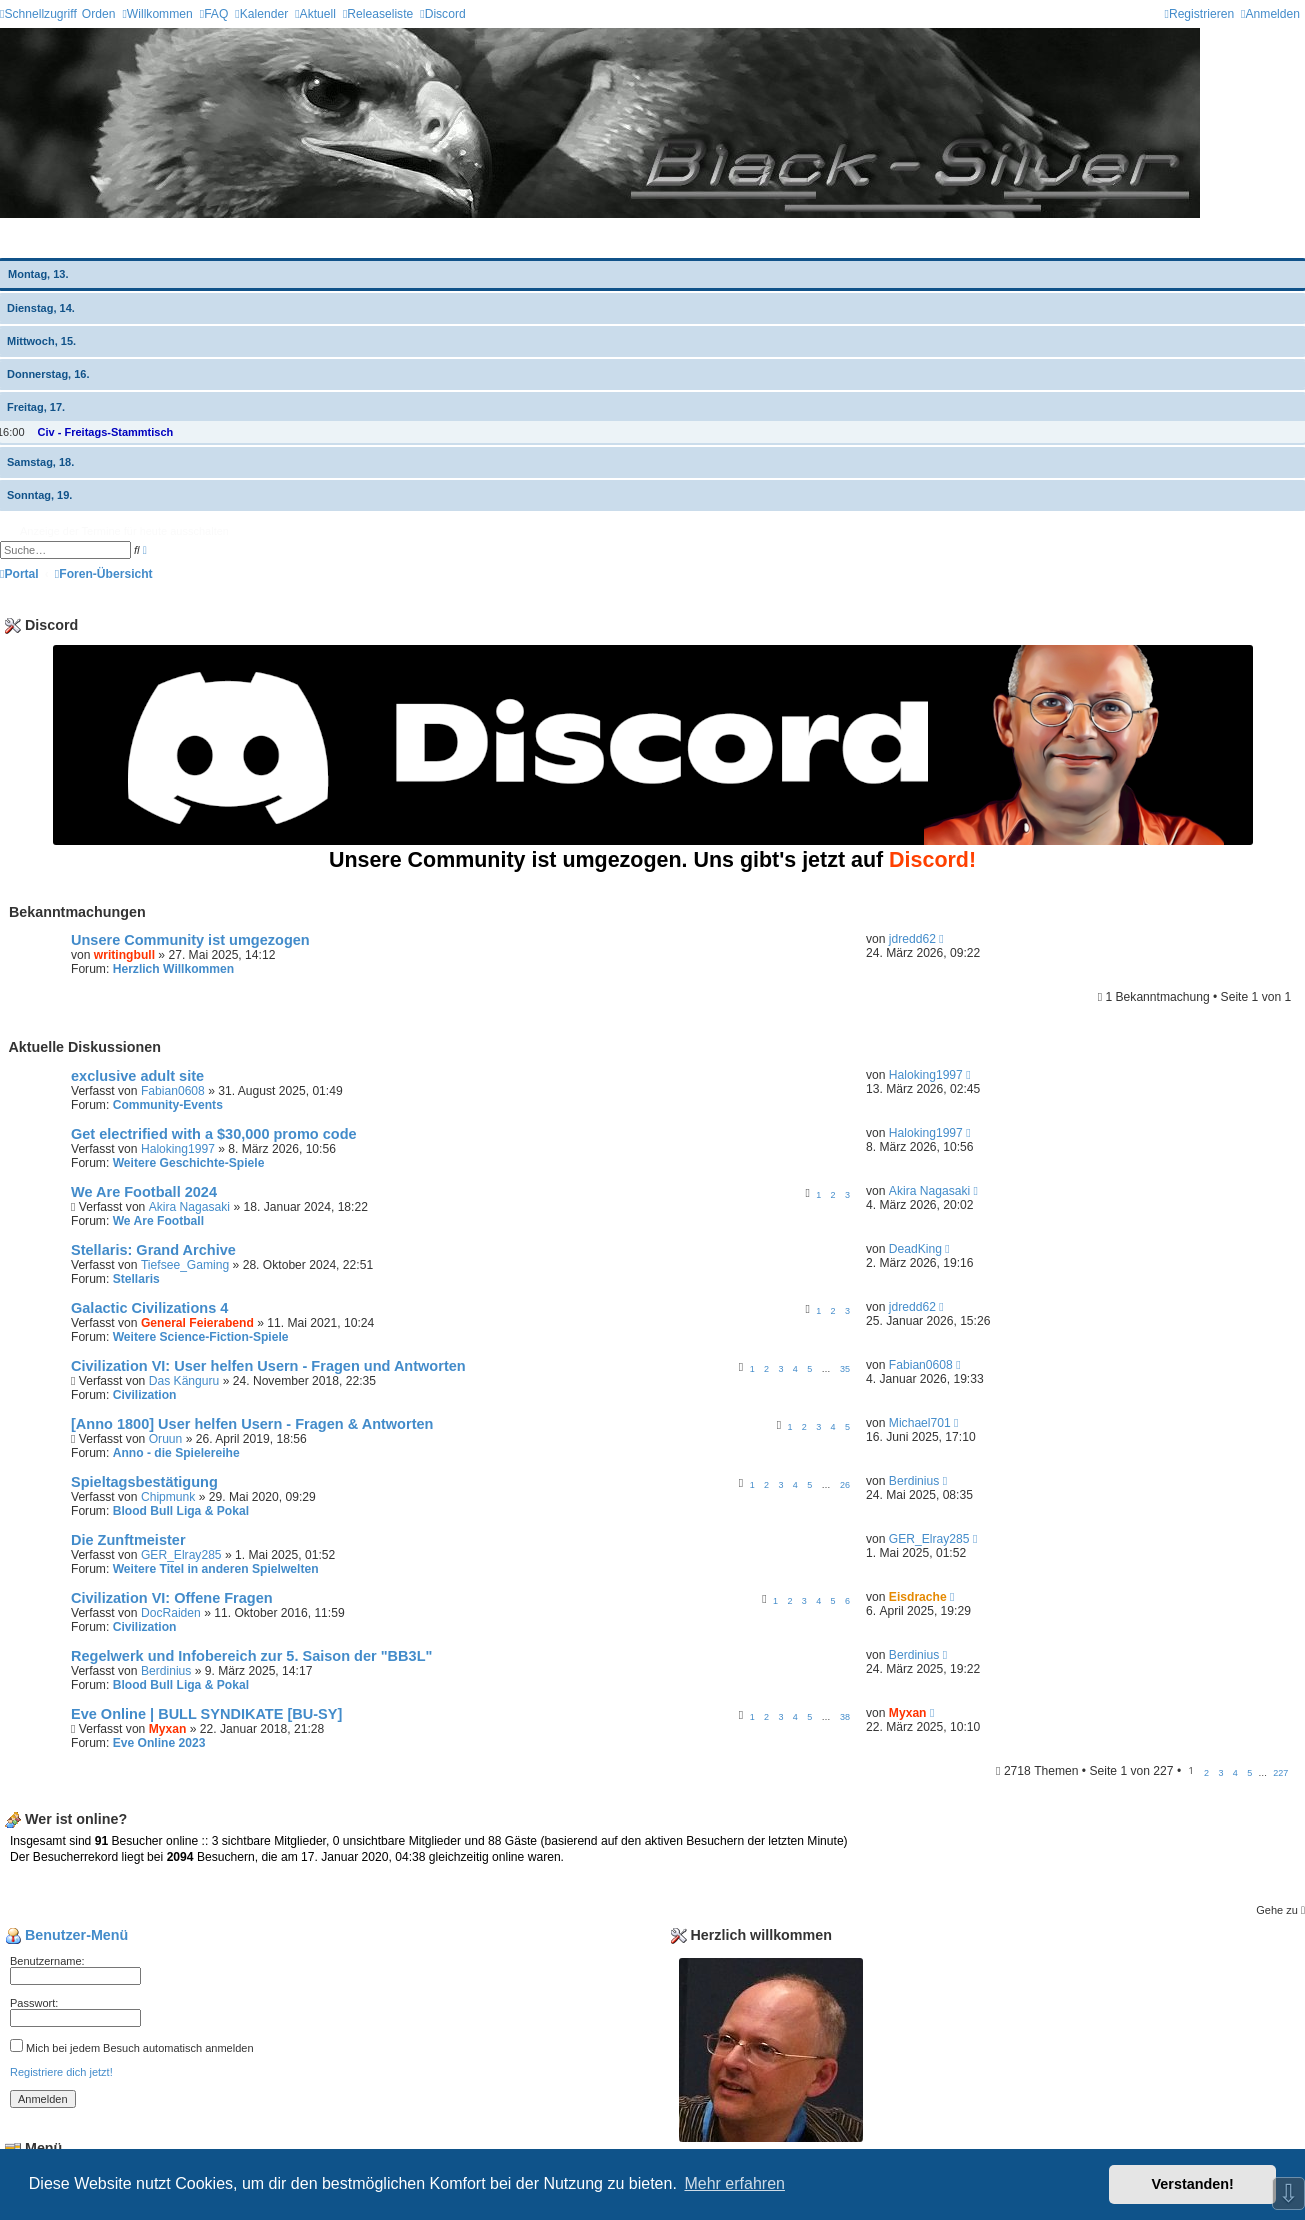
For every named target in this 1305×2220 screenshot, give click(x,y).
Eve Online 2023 (159, 1743)
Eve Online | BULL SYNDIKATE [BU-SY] (206, 1714)
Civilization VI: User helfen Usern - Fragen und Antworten (268, 1366)
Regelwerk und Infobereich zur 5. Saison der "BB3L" (251, 1656)
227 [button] (1280, 1773)
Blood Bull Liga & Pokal (181, 1511)
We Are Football (158, 1221)
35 (845, 1369)
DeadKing (915, 1249)
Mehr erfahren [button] (734, 2183)
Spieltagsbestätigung (144, 1482)
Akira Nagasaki (189, 1207)
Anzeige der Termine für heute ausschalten (124, 531)
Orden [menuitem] (99, 14)
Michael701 (920, 1423)
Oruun (166, 1439)
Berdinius (914, 1481)
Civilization (145, 1395)
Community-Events (168, 1105)
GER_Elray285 (181, 1555)
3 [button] (1220, 1773)
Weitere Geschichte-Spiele (189, 1163)
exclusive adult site (137, 1076)
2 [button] (1206, 1773)
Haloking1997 (926, 1075)
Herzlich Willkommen (174, 969)
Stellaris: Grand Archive (153, 1250)
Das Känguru (184, 1381)
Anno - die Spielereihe (176, 1453)
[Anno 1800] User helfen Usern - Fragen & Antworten (252, 1424)
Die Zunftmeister (128, 1540)
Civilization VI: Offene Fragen (172, 1598)
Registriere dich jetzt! (61, 2072)
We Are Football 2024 (144, 1192)
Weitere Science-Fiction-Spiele (201, 1337)
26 (845, 1485)
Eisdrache (918, 1597)
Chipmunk (168, 1497)
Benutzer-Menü (66, 1935)
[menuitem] (157, 14)
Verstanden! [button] (1193, 2184)
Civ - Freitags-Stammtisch (106, 432)
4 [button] (1235, 1773)
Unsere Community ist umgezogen (190, 940)
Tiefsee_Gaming (185, 1265)
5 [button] (1249, 1773)
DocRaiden (171, 1613)
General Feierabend (197, 1323)
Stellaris (136, 1279)
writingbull (124, 955)
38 (845, 1717)
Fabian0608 (173, 1091)
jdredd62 (912, 939)
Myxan (168, 1729)
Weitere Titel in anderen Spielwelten (216, 1569)
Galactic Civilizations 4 (149, 1308)
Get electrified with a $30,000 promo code (214, 1134)
